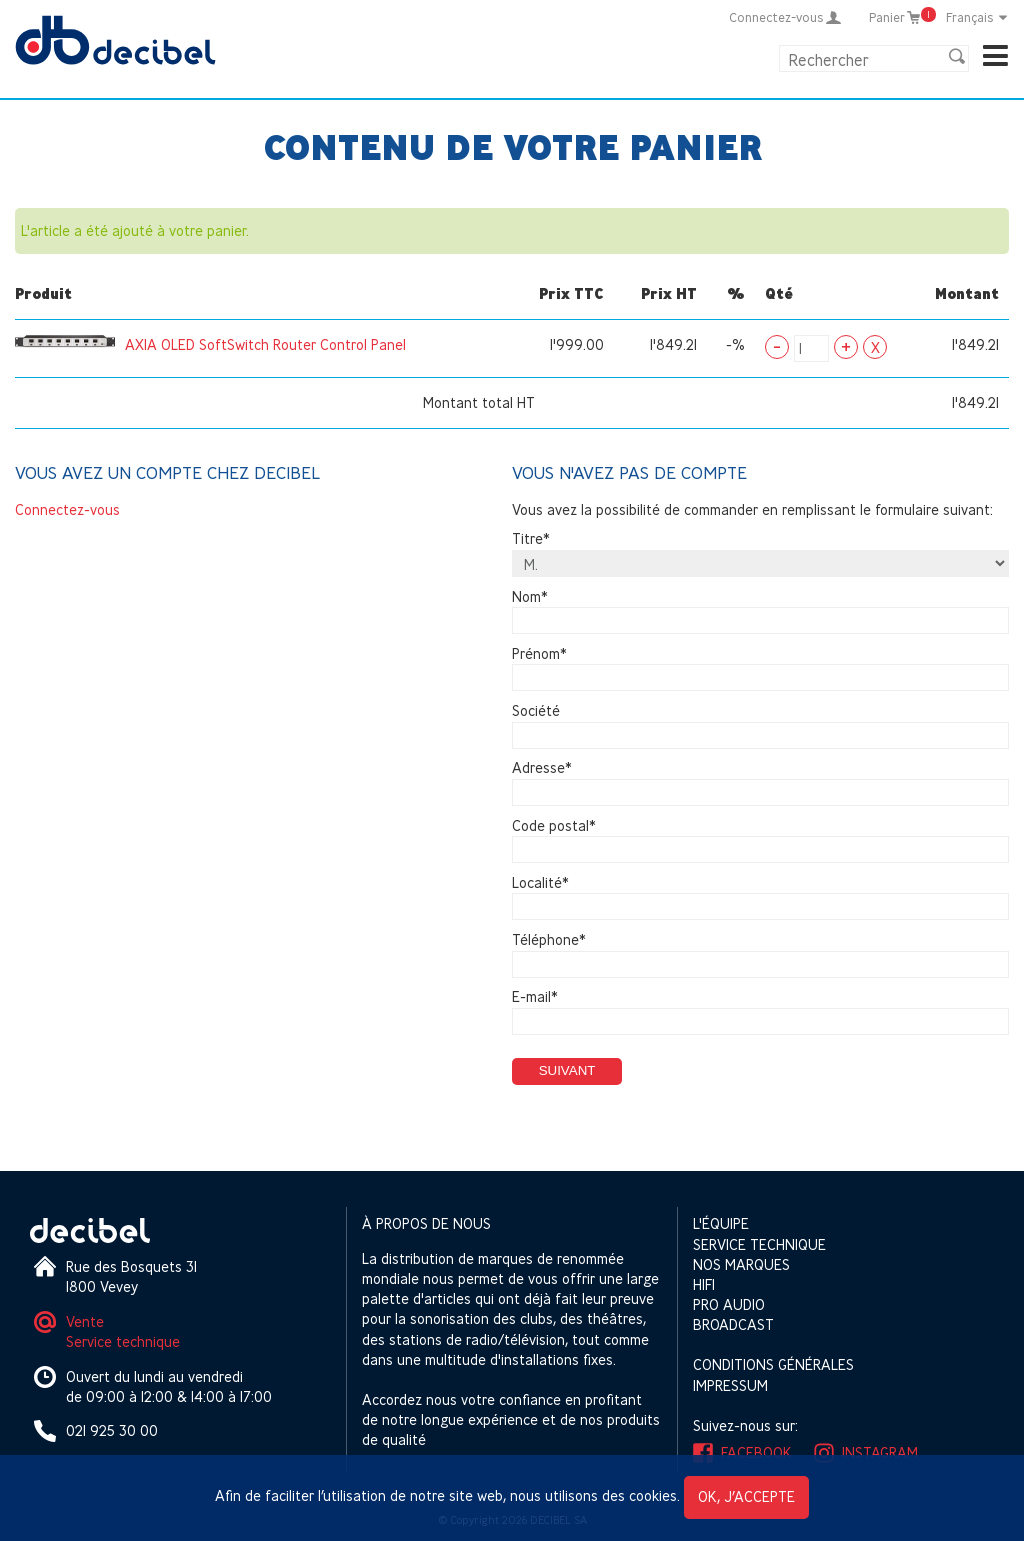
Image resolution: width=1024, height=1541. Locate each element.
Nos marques (741, 1264)
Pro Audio (729, 1304)
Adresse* (542, 768)
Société (536, 710)
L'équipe (721, 1223)
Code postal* (554, 825)
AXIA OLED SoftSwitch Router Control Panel (265, 344)
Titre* (531, 539)
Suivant (567, 1070)
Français (977, 17)
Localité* (540, 882)
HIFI (704, 1284)
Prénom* (539, 653)
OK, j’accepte (746, 1496)
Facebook (756, 1452)
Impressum (730, 1385)
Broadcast (733, 1324)
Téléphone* (549, 939)
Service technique (123, 1341)
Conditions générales (773, 1364)
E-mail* (535, 997)
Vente (85, 1321)
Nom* (530, 596)
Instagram (880, 1452)
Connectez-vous (67, 509)
